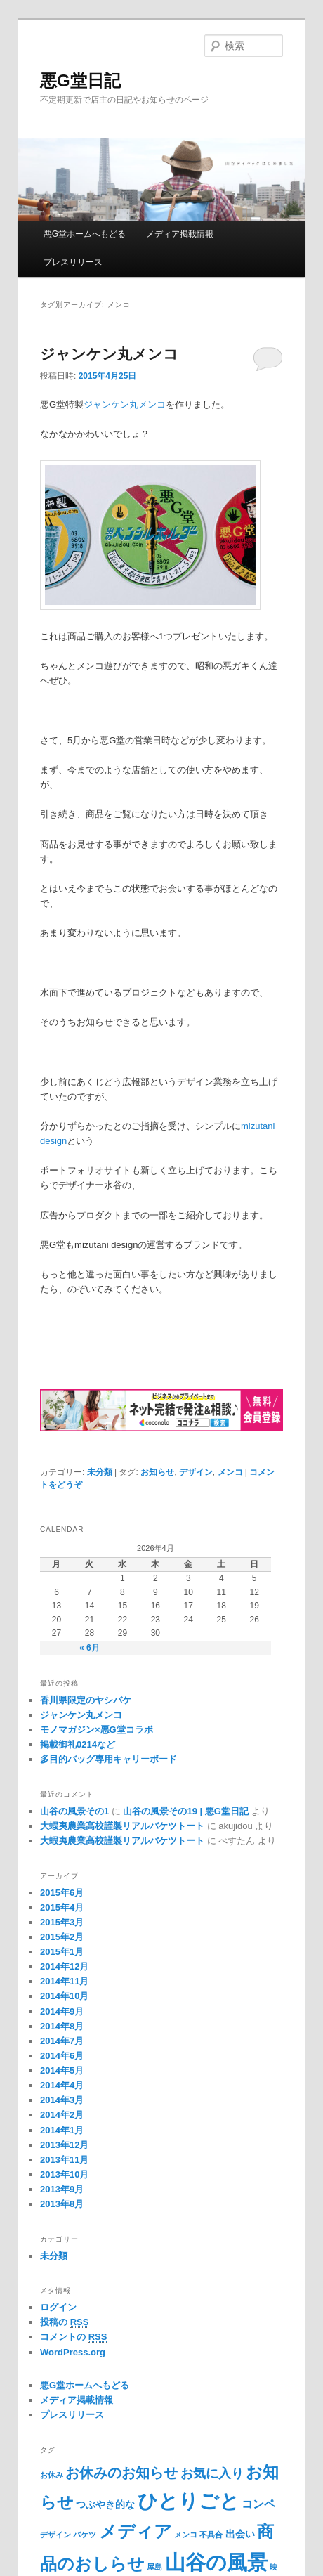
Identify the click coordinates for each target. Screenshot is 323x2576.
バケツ (84, 2534)
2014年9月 (62, 2011)
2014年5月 (62, 2070)
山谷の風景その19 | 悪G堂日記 (185, 1811)
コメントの (73, 2337)
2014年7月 (62, 2041)
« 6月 (89, 1648)
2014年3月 (62, 2100)
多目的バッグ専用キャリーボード (108, 1759)
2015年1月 (62, 1951)
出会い (240, 2533)
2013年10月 (64, 2174)
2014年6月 (62, 2055)
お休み (51, 2475)
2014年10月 (64, 1996)
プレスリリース (73, 262)
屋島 (154, 2567)
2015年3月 (62, 1922)
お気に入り (212, 2473)
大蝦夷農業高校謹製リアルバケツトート (122, 1826)
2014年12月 (64, 1966)
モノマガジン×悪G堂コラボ (96, 1729)
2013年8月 (62, 2204)
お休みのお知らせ (121, 2472)
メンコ (230, 1472)
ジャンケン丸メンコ (109, 354)
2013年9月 (62, 2189)
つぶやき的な (105, 2504)
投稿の (64, 2322)
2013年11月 (64, 2159)
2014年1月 (62, 2130)
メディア (135, 2531)
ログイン (58, 2307)
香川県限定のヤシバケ (85, 1700)
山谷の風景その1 (74, 1811)
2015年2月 (62, 1937)
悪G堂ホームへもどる (85, 234)
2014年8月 (62, 2026)
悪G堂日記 (80, 80)
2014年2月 (62, 2114)
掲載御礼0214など (77, 1744)
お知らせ (157, 1472)
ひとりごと (188, 2501)
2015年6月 (62, 1892)
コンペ (258, 2503)
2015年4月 (62, 1907)
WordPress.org (72, 2352)
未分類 (99, 1472)
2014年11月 (64, 1981)
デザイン (196, 1472)
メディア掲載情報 (179, 234)
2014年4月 (62, 2085)
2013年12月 (64, 2145)
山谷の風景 (216, 2562)
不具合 (211, 2534)
